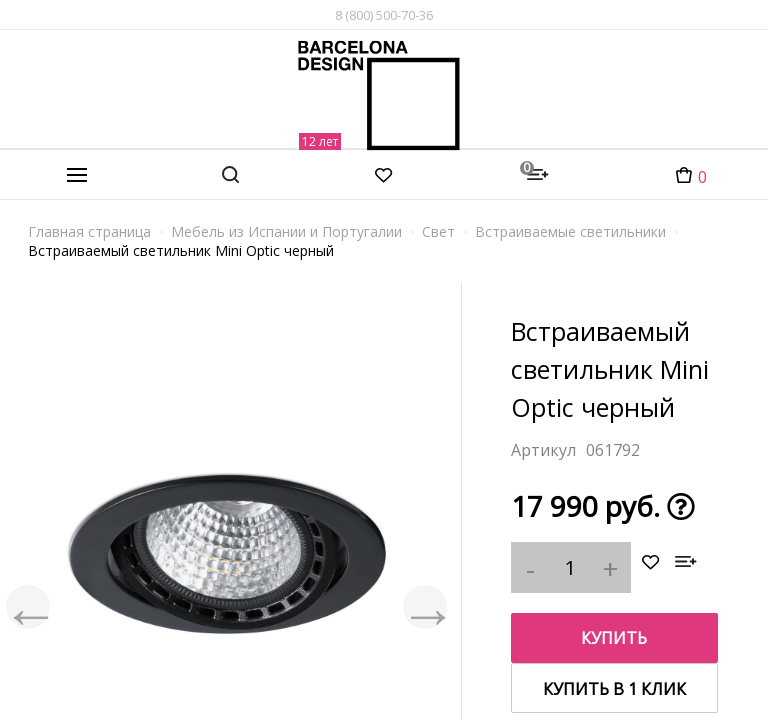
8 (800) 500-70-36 (384, 15)
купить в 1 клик (614, 689)
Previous (30, 607)
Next (423, 607)
